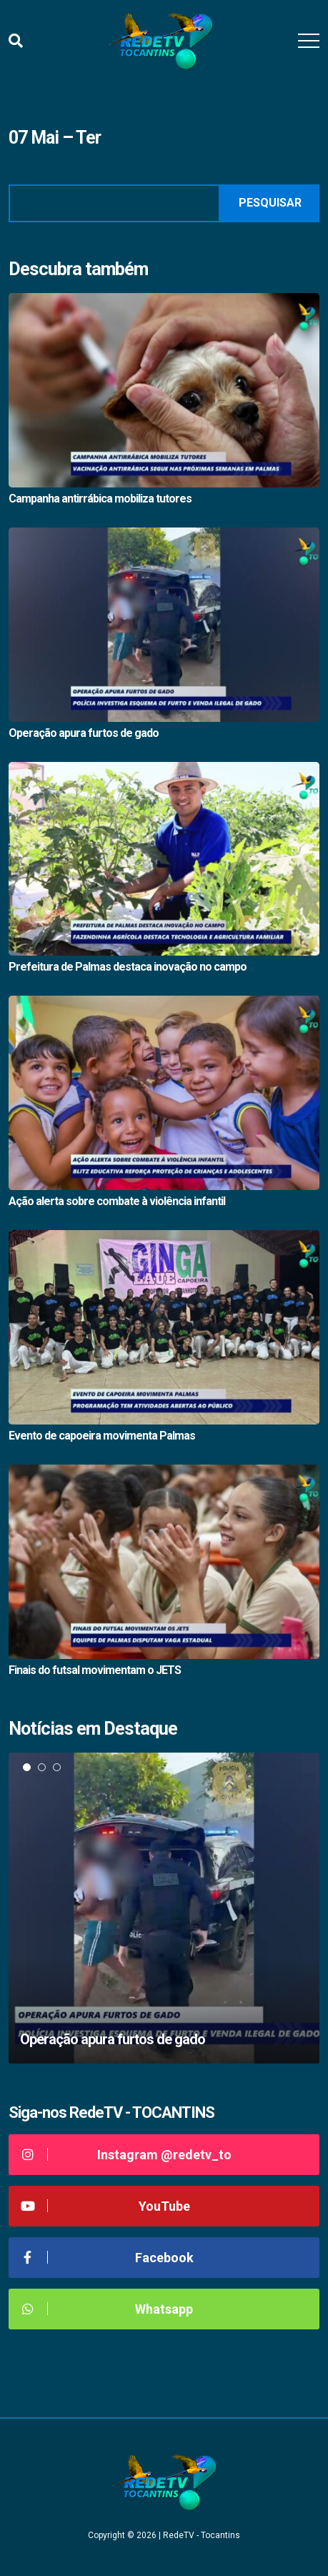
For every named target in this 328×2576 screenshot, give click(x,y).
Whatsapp (106, 2309)
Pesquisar (270, 202)
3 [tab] (57, 1767)
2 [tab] (42, 1767)
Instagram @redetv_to (125, 2154)
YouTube (104, 2206)
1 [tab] (27, 1767)
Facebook (106, 2257)
